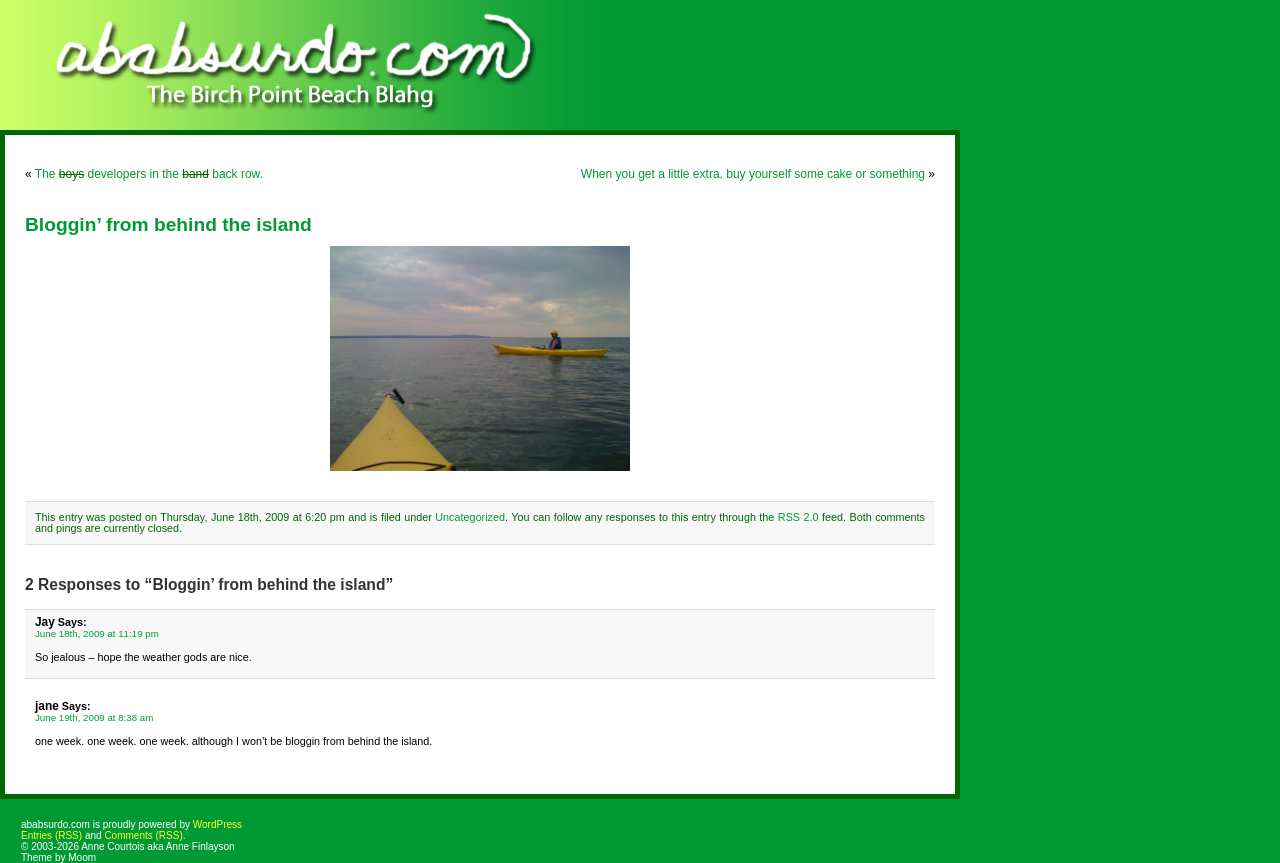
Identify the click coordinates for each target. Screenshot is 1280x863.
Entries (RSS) (51, 835)
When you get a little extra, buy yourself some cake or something (753, 174)
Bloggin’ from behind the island (168, 224)
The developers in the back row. (149, 174)
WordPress (217, 824)
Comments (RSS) (143, 835)
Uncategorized (470, 517)
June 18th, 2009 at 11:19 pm (97, 633)
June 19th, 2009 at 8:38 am (94, 717)
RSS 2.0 (798, 517)
